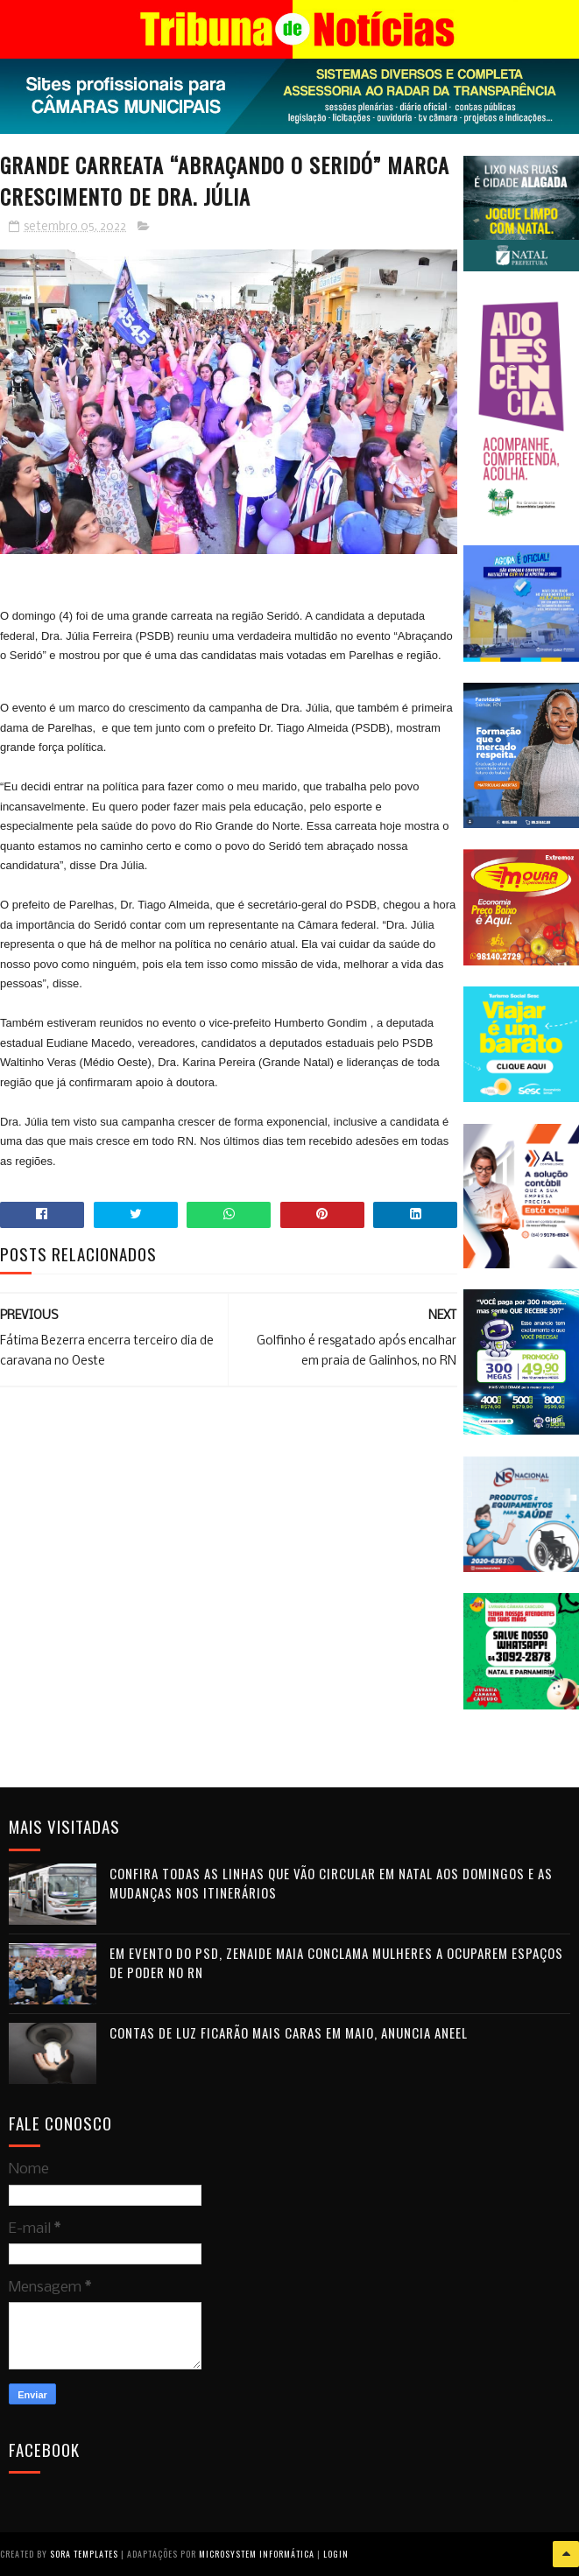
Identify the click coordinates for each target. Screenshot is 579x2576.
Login (336, 2553)
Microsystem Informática (256, 2553)
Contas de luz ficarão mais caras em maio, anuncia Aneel (288, 2032)
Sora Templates (84, 2553)
